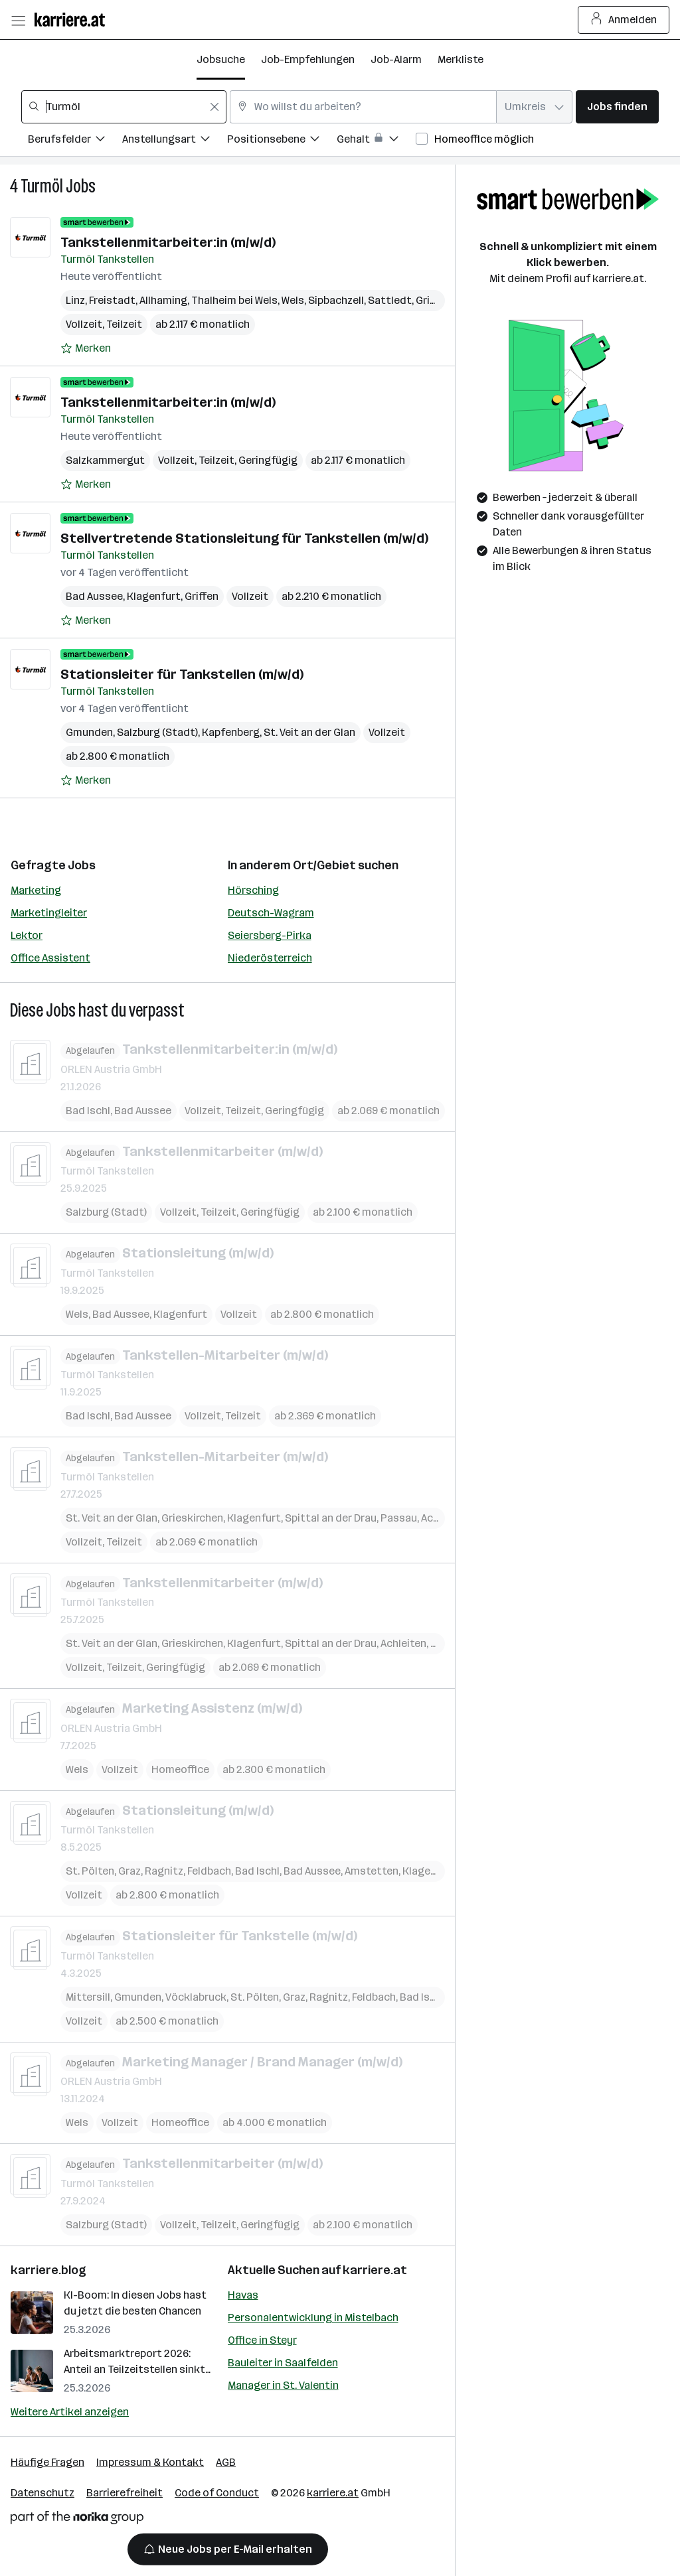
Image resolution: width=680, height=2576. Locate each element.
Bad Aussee (94, 596)
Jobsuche (221, 59)
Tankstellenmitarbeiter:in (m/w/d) (168, 242)
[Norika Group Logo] (77, 2520)
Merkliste (460, 59)
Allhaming (163, 300)
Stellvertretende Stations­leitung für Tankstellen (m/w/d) (244, 538)
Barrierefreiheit (124, 2492)
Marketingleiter (49, 912)
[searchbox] (123, 106)
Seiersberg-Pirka (269, 935)
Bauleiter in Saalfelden (283, 2362)
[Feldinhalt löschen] (214, 106)
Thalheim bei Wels (234, 300)
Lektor (26, 935)
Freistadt (112, 300)
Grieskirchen (192, 1517)
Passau (399, 1517)
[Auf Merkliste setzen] (85, 348)
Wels (293, 300)
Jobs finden (617, 106)
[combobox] (123, 106)
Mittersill (88, 1996)
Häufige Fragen (47, 2462)
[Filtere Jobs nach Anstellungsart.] (174, 141)
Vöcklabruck (195, 1996)
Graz (129, 1871)
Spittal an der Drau (331, 1517)
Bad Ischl (88, 1110)
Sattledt (390, 300)
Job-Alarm (396, 59)
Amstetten (371, 1871)
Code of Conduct (217, 2492)
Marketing (36, 890)
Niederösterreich (270, 958)
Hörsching (253, 890)
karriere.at (375, 2270)
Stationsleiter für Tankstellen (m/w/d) (181, 674)
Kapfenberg (231, 732)
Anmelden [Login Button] (624, 20)
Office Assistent (50, 958)
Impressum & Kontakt (150, 2462)
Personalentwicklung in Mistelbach (313, 2317)
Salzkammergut (105, 460)
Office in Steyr (262, 2340)
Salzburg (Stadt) (157, 732)
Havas (243, 2295)
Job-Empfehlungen (308, 59)
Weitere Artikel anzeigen (70, 2411)
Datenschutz (42, 2492)
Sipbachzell (336, 300)
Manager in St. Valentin (283, 2385)
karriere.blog (48, 2270)
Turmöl (42, 186)
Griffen (201, 596)
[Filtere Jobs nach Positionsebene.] (282, 141)
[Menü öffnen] (18, 20)
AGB (226, 2462)
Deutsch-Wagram (271, 912)
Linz (75, 300)
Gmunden (89, 732)
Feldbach (209, 1871)
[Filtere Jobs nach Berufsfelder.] (75, 141)
